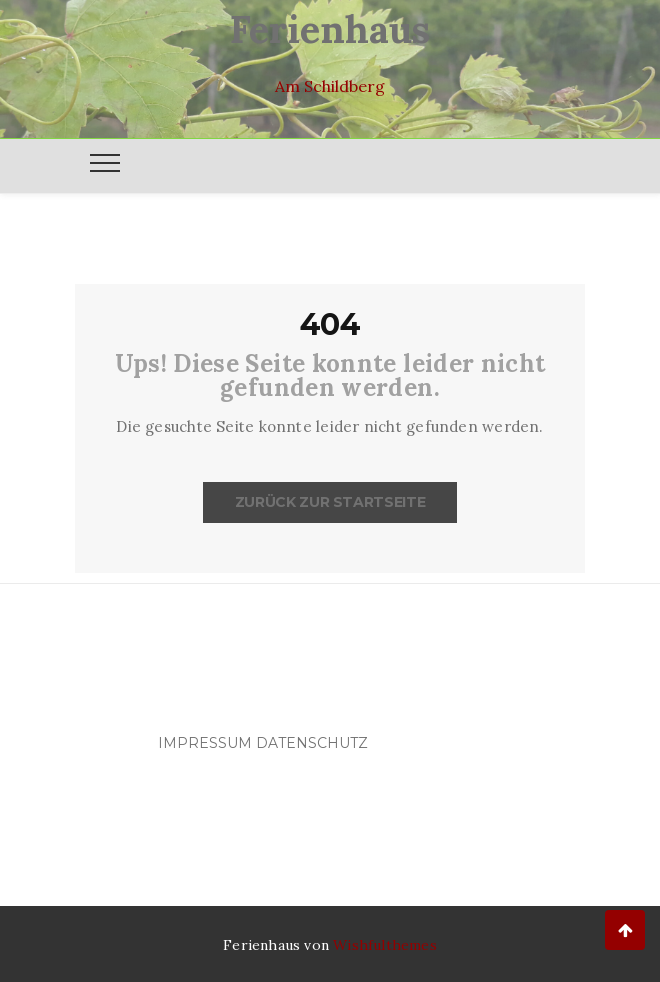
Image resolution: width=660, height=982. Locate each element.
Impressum (205, 743)
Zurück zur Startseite (330, 502)
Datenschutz (312, 743)
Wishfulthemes (385, 945)
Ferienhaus (330, 29)
